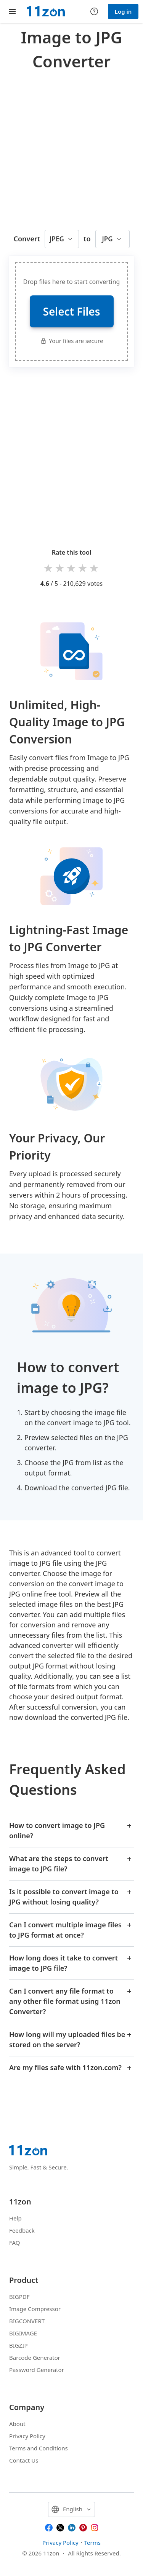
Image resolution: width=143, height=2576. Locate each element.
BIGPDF (19, 2296)
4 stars (83, 567)
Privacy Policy (27, 2436)
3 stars (71, 567)
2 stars (60, 567)
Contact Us (23, 2460)
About (17, 2424)
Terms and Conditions (38, 2448)
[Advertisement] (71, 148)
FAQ (14, 2242)
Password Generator (36, 2369)
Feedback (22, 2230)
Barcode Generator (34, 2357)
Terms (92, 2542)
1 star (49, 567)
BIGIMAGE (23, 2333)
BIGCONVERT (27, 2321)
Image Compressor (35, 2309)
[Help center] (94, 11)
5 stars (94, 567)
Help (15, 2218)
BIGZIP (18, 2345)
